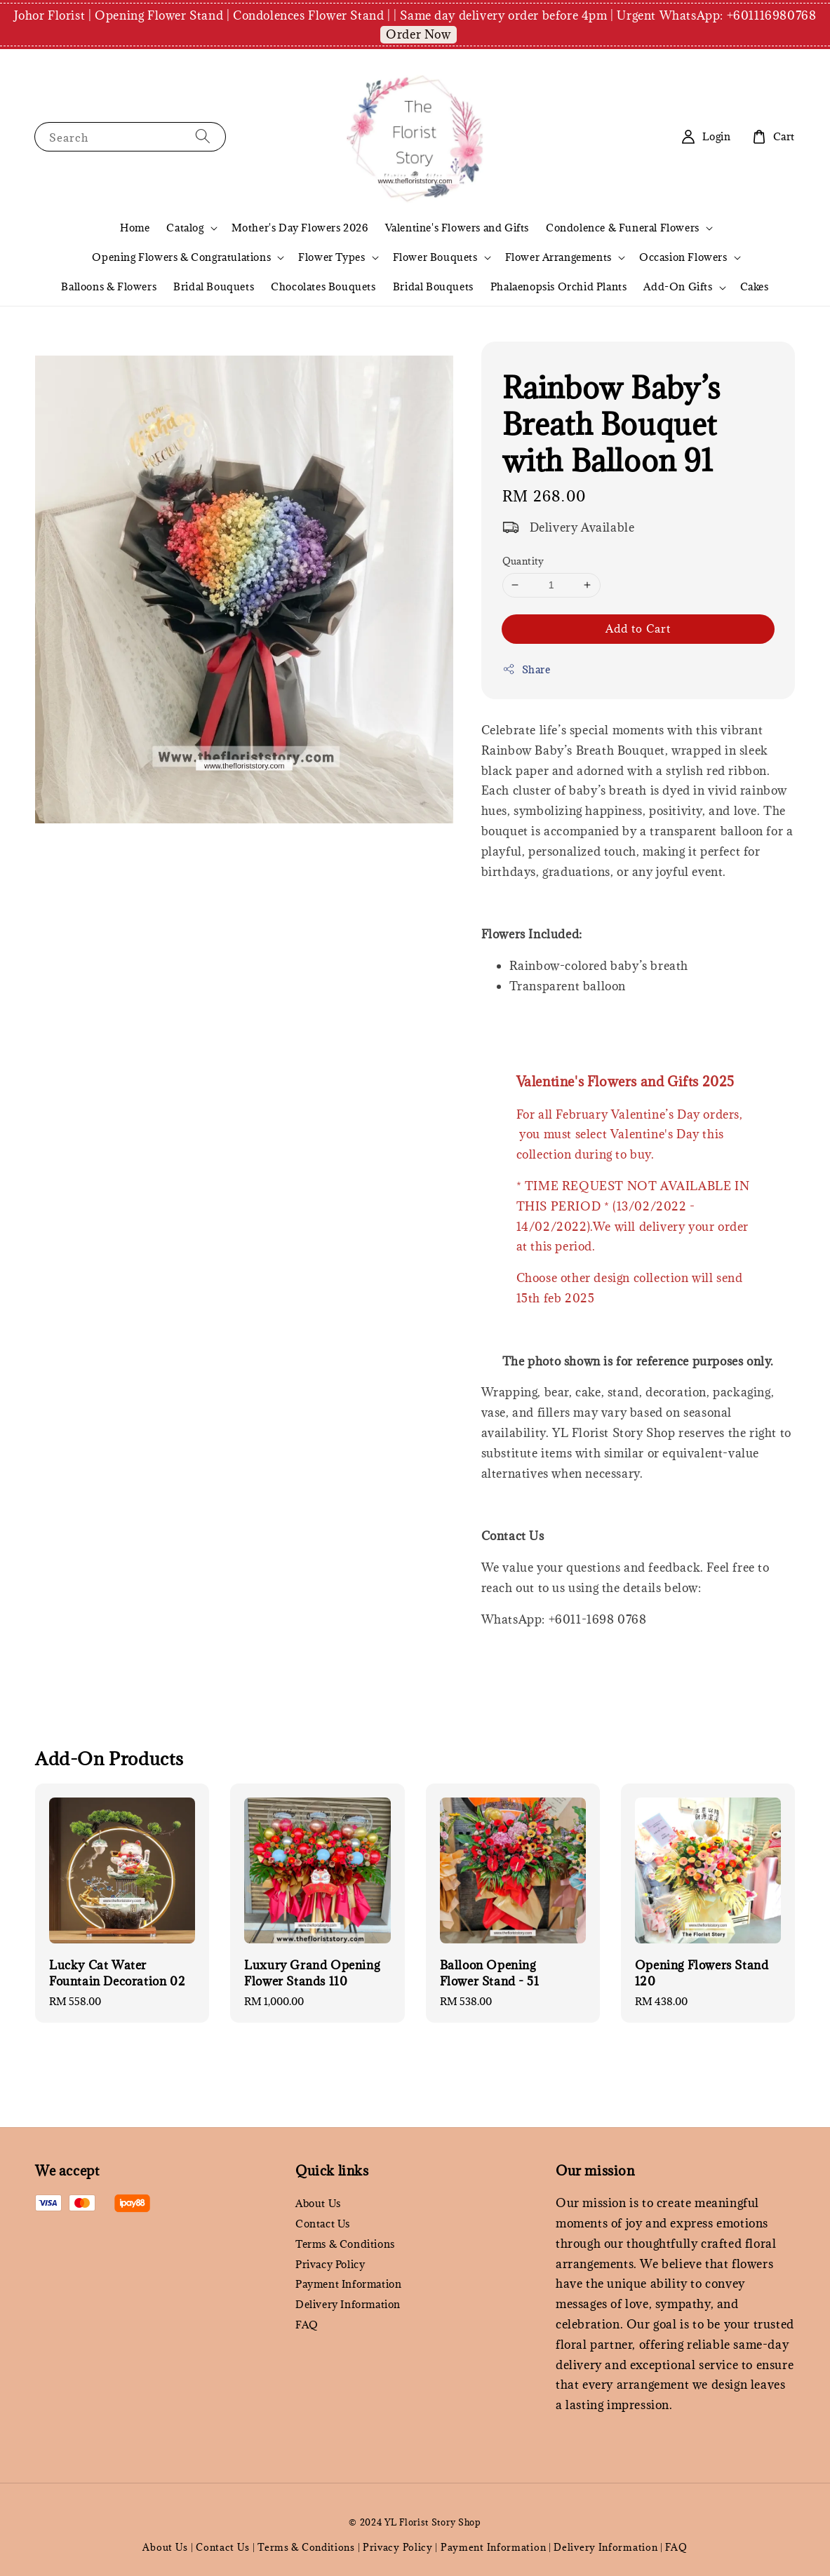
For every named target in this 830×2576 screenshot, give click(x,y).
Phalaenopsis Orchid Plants (558, 286)
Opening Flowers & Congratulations (181, 257)
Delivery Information (348, 2304)
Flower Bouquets (435, 257)
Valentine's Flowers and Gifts (457, 227)
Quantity (523, 561)
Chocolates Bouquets (323, 286)
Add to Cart (638, 628)
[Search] (202, 136)
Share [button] (526, 669)
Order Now (418, 34)
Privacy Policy (330, 2264)
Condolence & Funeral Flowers (623, 228)
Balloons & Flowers (108, 286)
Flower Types (331, 257)
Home (134, 227)
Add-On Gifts (677, 287)
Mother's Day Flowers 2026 (300, 227)
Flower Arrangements (558, 257)
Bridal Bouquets (213, 286)
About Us (318, 2203)
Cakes (754, 286)
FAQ (307, 2324)
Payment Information (348, 2284)
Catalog (184, 228)
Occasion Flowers (683, 257)
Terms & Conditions (345, 2244)
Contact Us (322, 2223)
